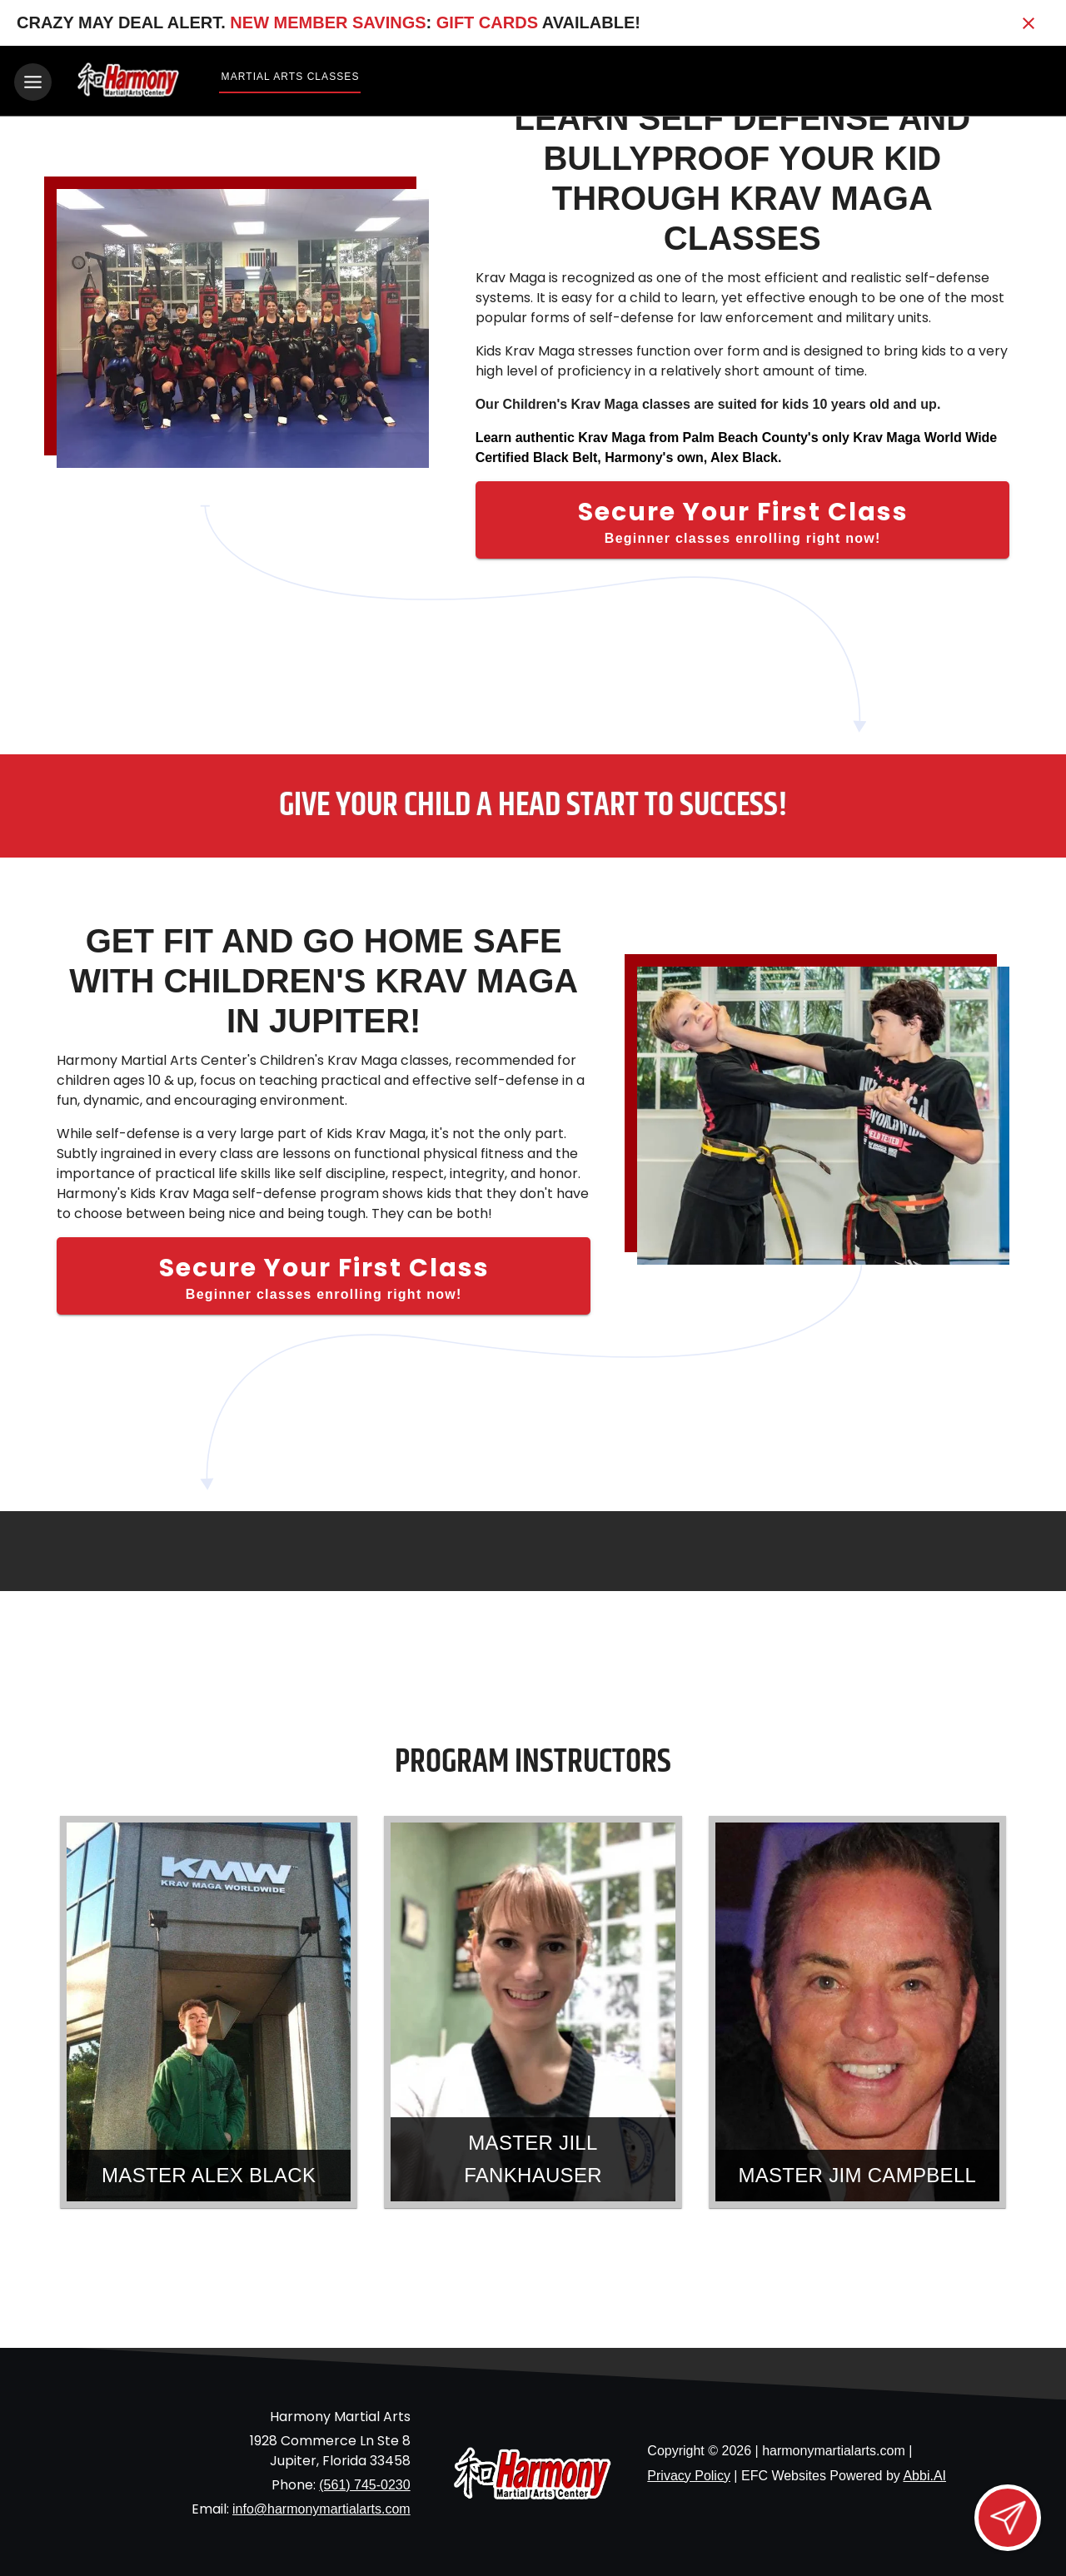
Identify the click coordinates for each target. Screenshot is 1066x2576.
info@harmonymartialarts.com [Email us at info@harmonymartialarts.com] (321, 2506)
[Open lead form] (1007, 2517)
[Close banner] (1028, 23)
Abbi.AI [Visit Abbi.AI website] (924, 2472)
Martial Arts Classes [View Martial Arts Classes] (291, 76)
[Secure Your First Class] (742, 518)
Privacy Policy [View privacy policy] (688, 2472)
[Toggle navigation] (33, 82)
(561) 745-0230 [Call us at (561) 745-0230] (364, 2482)
